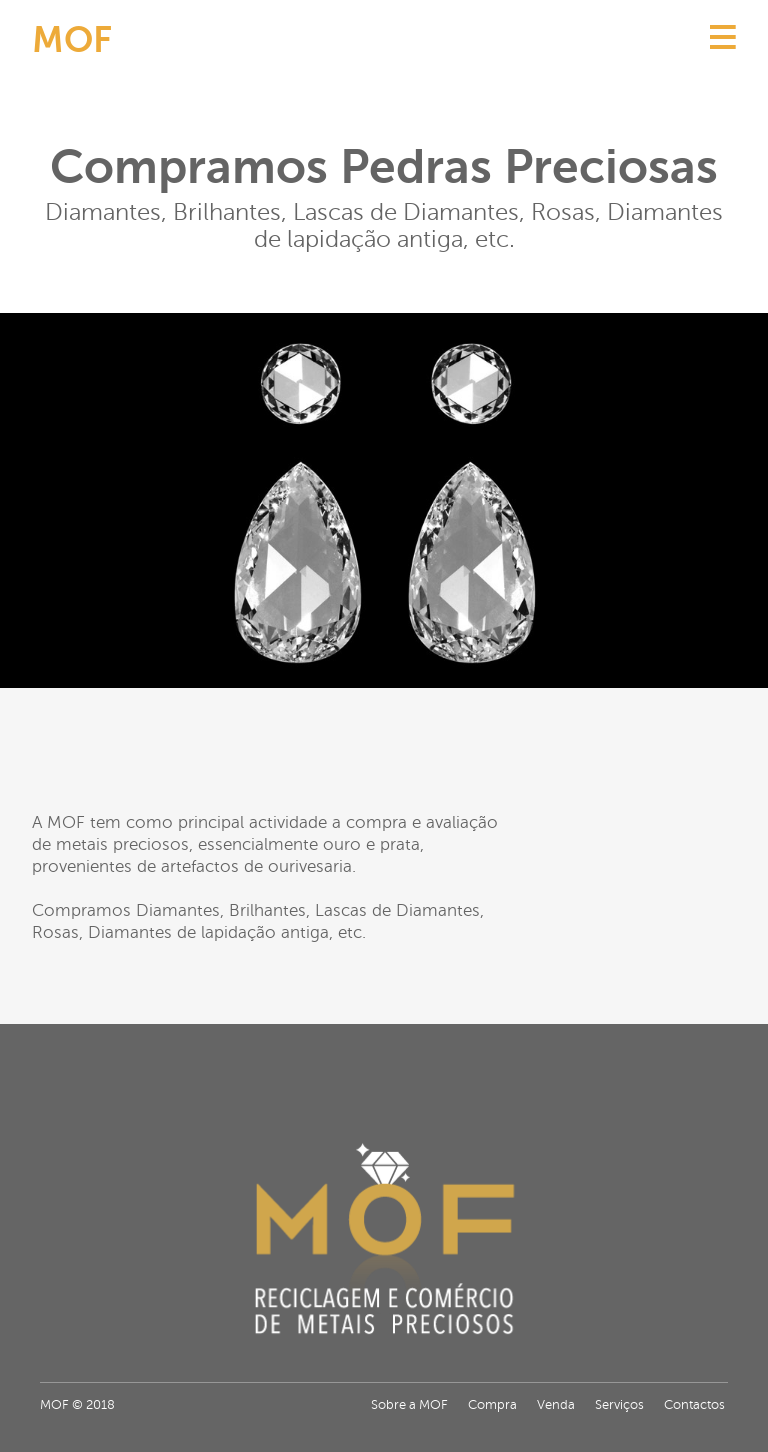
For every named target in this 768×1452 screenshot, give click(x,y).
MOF (72, 40)
